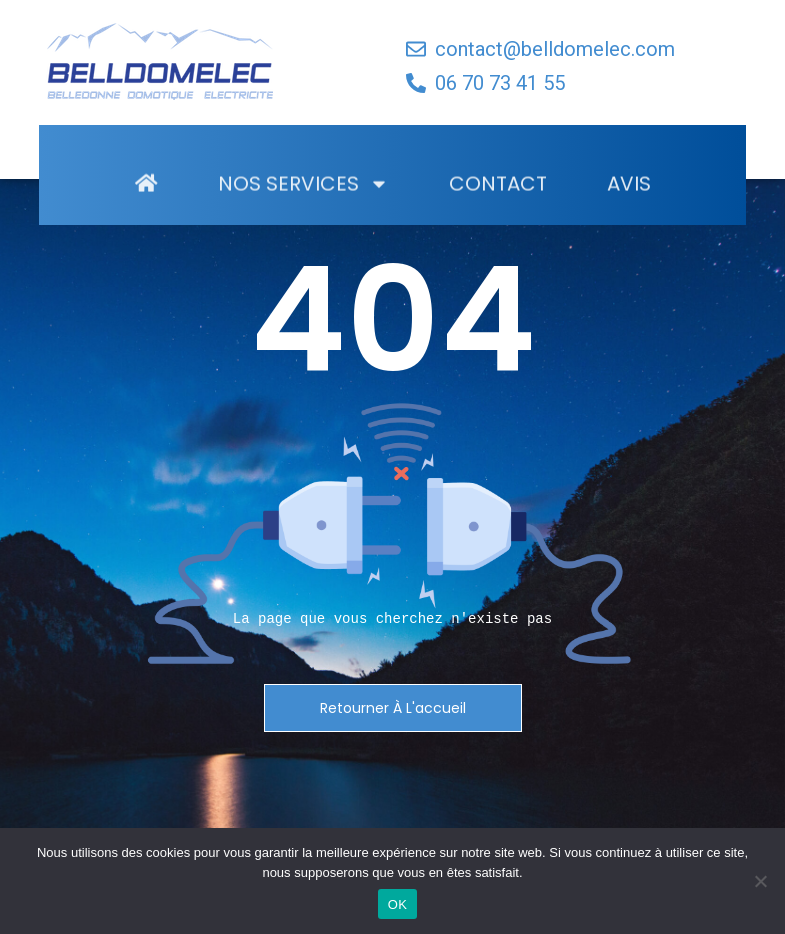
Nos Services (303, 213)
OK (397, 904)
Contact (498, 213)
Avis (629, 213)
